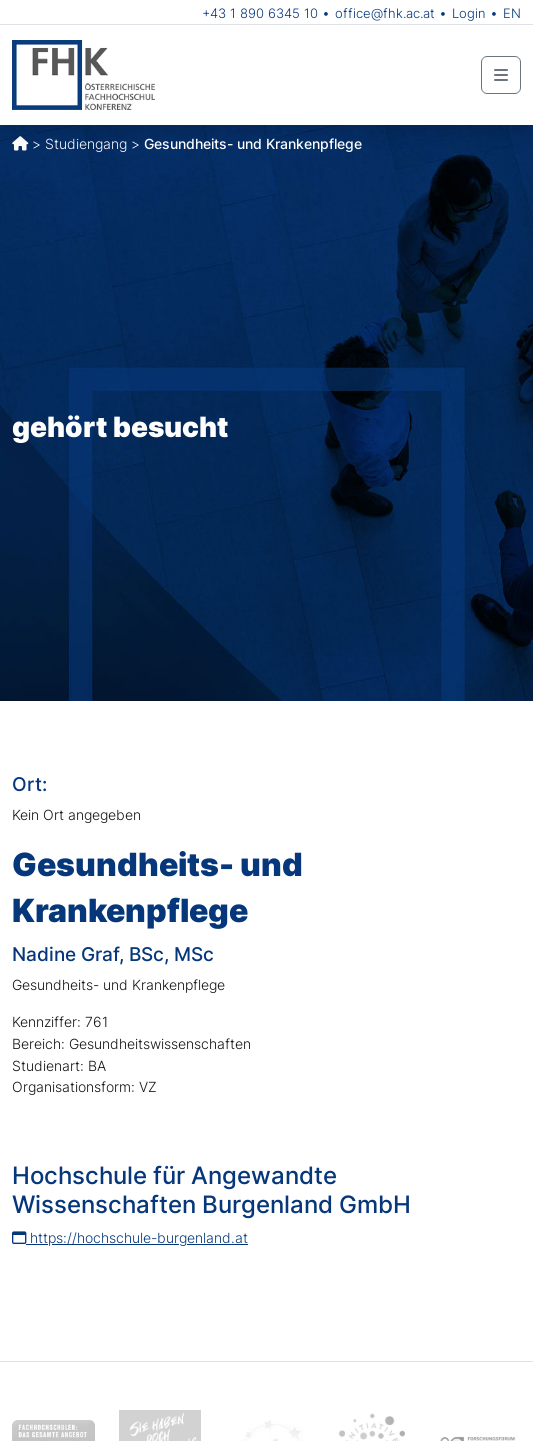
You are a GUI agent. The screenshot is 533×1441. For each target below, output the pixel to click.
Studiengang (86, 143)
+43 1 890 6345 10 (260, 13)
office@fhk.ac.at (385, 13)
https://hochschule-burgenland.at (130, 1237)
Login (469, 13)
